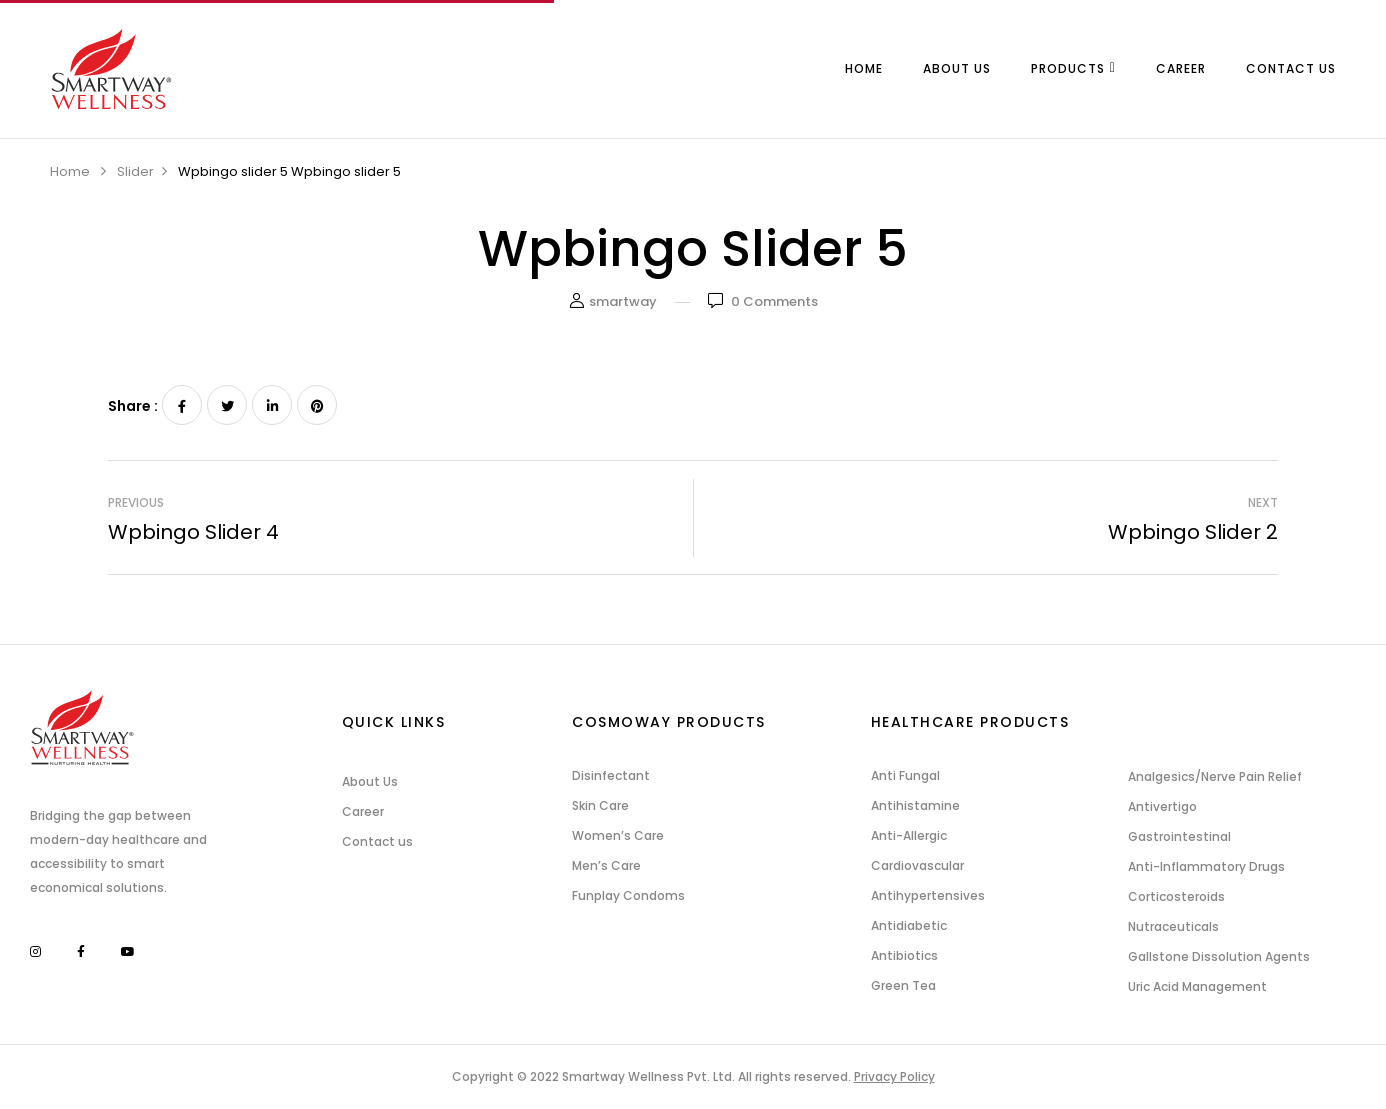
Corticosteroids (1176, 896)
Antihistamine (915, 805)
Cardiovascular (917, 865)
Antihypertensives (928, 895)
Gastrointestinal (1179, 836)
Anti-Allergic (909, 835)
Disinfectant (611, 775)
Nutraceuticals (1173, 926)
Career (363, 811)
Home (70, 171)
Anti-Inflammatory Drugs (1206, 866)
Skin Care (600, 805)
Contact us (377, 841)
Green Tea (903, 985)
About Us (370, 781)
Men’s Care (606, 865)
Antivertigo (1162, 806)
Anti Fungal (905, 775)
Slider (135, 171)
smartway (623, 301)
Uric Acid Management (1197, 986)
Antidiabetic (909, 925)
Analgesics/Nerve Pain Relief (1215, 776)
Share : (133, 406)
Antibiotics (904, 955)
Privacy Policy (894, 1076)
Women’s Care (618, 835)
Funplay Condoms (628, 895)
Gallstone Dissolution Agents (1219, 956)
